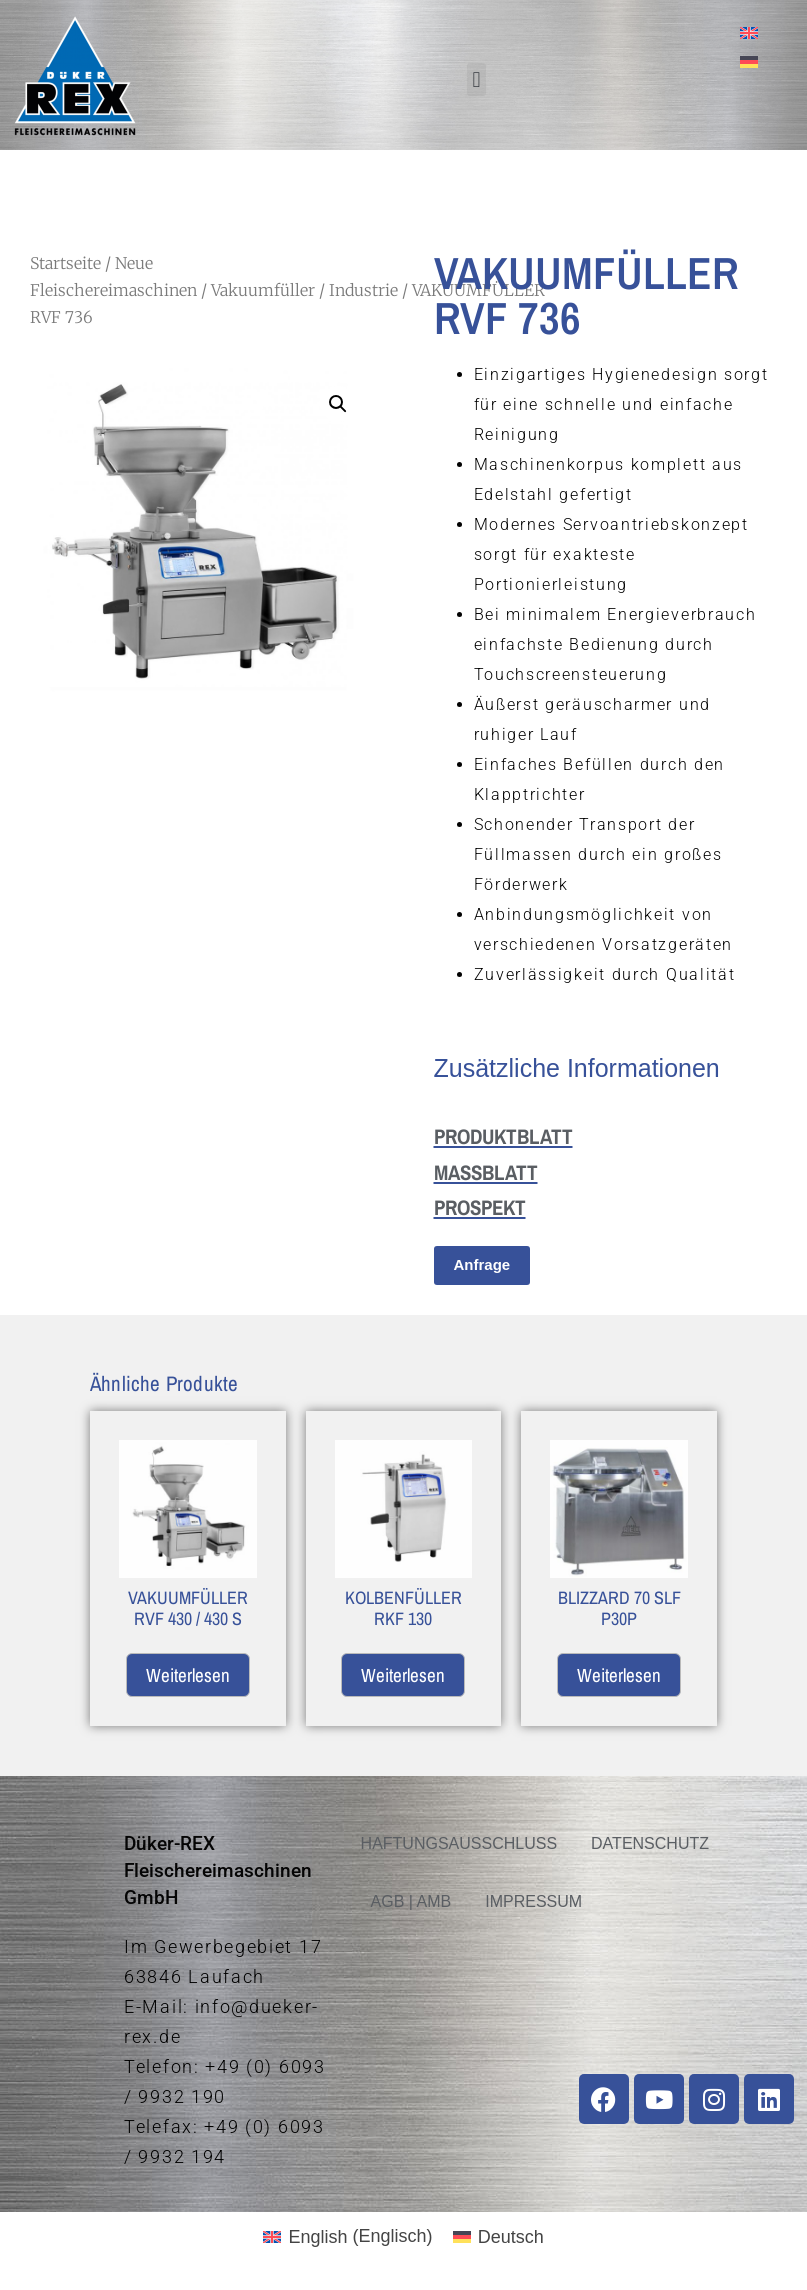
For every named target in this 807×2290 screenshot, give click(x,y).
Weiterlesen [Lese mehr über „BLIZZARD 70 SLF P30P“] (619, 1675)
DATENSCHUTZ (650, 1843)
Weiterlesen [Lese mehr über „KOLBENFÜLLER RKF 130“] (403, 1675)
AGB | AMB (411, 1901)
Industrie (363, 290)
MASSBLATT (486, 1172)
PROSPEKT (480, 1207)
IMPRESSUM (533, 1901)
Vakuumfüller (263, 290)
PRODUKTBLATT (503, 1136)
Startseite (65, 263)
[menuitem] (749, 32)
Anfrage (482, 1264)
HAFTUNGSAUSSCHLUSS (459, 1843)
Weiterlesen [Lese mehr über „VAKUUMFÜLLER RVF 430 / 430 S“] (188, 1675)
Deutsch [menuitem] (511, 2237)
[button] (476, 79)
